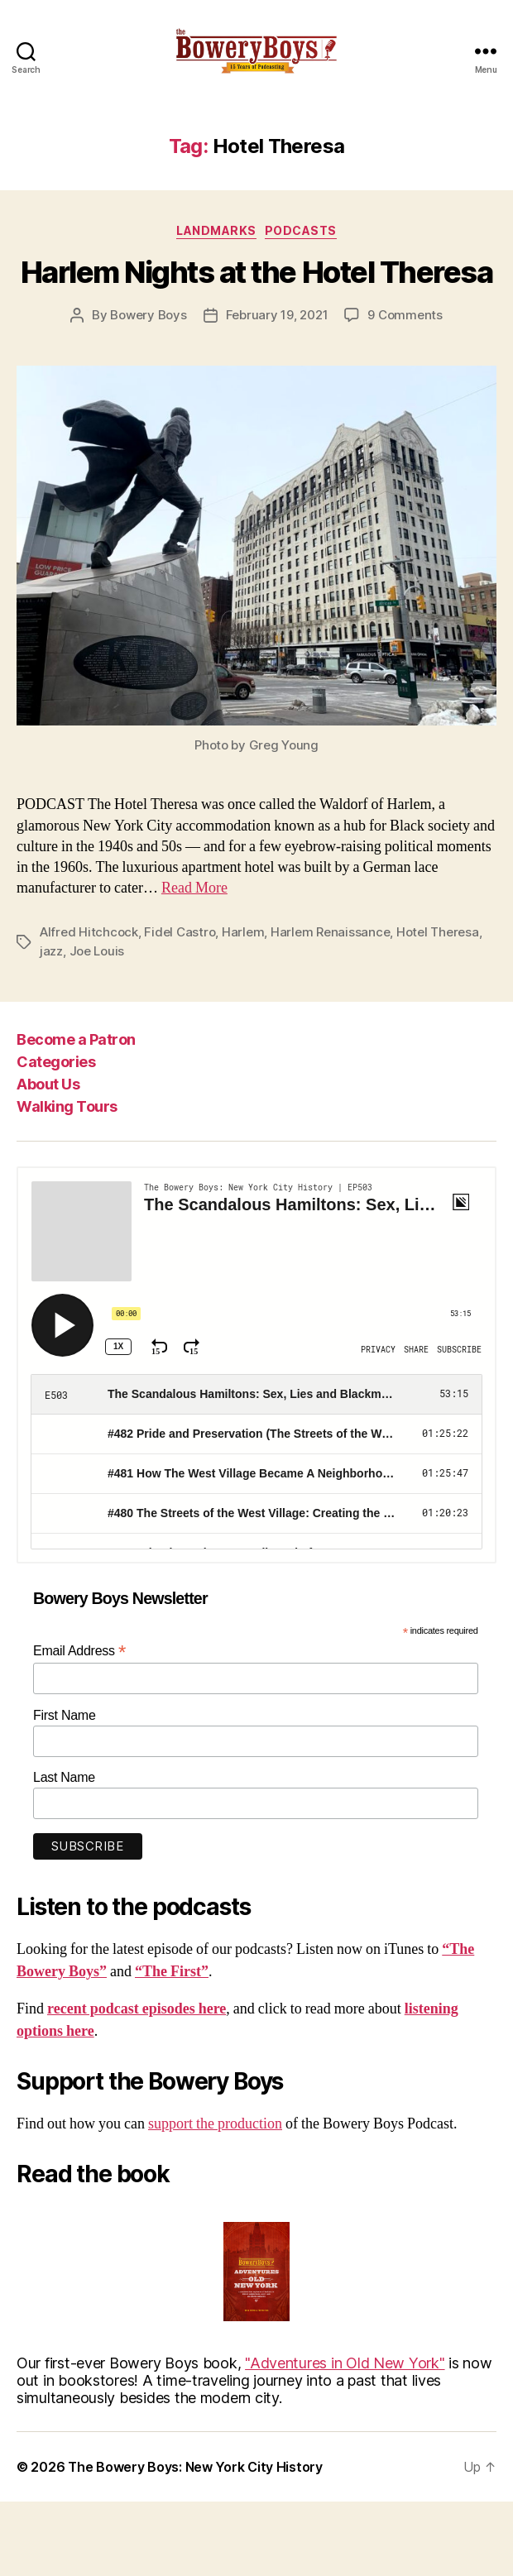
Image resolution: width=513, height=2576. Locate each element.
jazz (51, 951)
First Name (64, 1715)
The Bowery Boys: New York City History (195, 2467)
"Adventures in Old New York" (344, 2363)
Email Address (79, 1650)
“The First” (172, 1971)
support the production (215, 2123)
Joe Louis (97, 951)
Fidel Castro (179, 932)
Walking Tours (67, 1106)
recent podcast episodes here (136, 2008)
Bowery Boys (148, 315)
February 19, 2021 (277, 315)
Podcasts (301, 230)
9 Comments (404, 315)
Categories (56, 1061)
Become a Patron (76, 1039)
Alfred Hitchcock (89, 932)
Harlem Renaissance (330, 932)
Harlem (243, 932)
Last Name (64, 1777)
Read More (194, 888)
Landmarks (216, 230)
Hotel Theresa (437, 932)
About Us (48, 1084)
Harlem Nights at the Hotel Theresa (256, 272)
